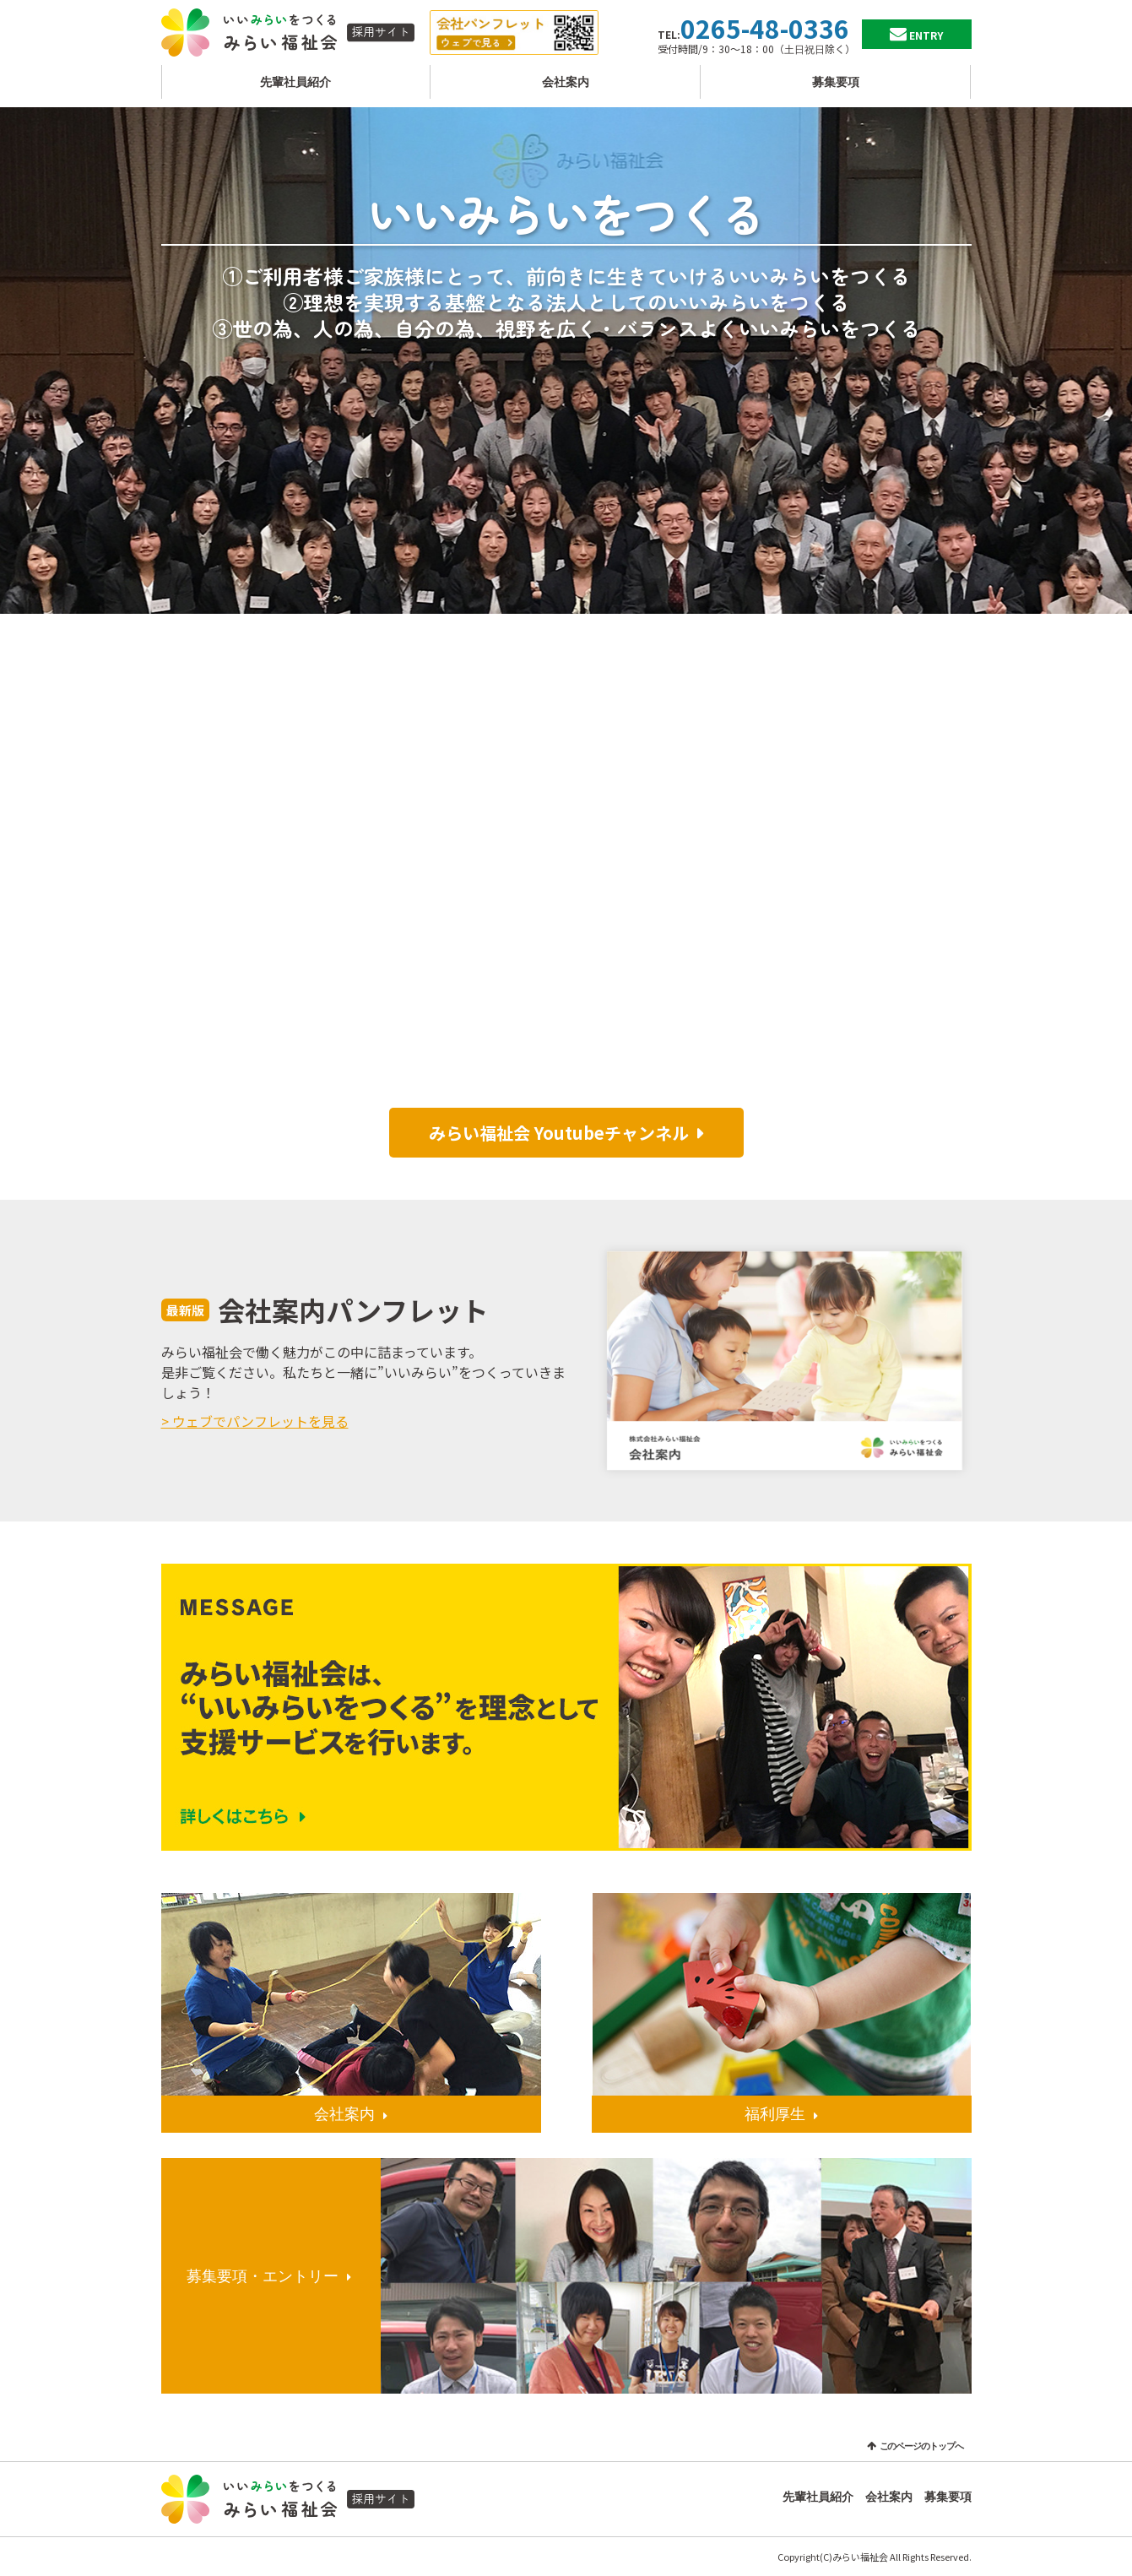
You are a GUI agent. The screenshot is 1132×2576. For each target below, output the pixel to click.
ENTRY (926, 35)
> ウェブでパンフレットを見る (255, 1421)
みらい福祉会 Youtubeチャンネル (559, 1132)
